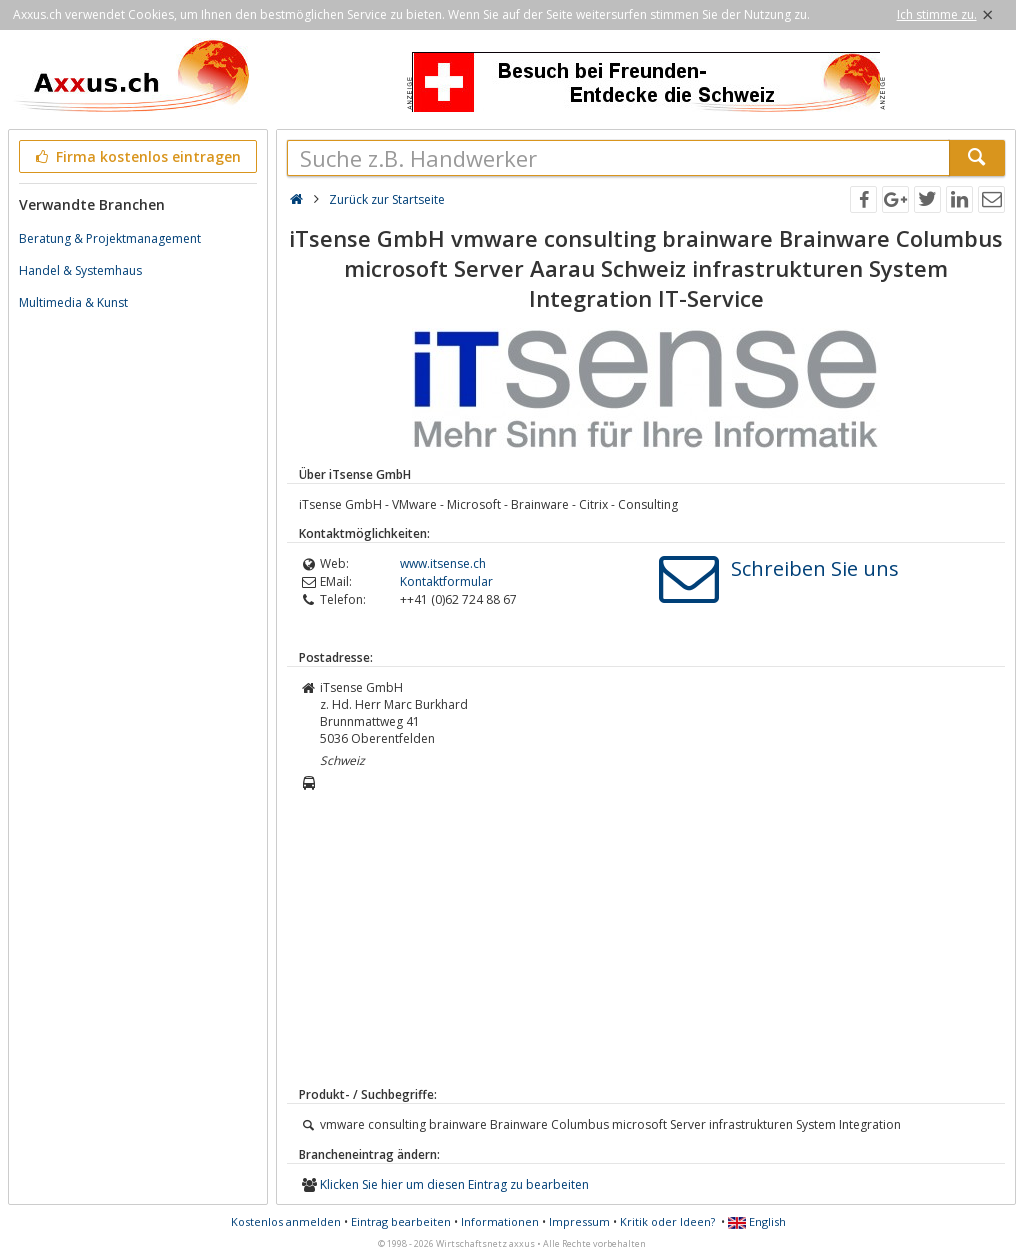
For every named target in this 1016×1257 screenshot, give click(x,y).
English (757, 1221)
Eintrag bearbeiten (401, 1221)
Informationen (500, 1221)
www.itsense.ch (443, 563)
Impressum (579, 1221)
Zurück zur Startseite (387, 199)
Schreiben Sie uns (815, 568)
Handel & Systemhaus (80, 270)
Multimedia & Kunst (73, 302)
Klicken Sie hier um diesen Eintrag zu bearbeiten (454, 1184)
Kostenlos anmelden (286, 1221)
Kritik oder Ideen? (667, 1221)
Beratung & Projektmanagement (110, 238)
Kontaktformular (446, 581)
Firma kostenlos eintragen (136, 156)
